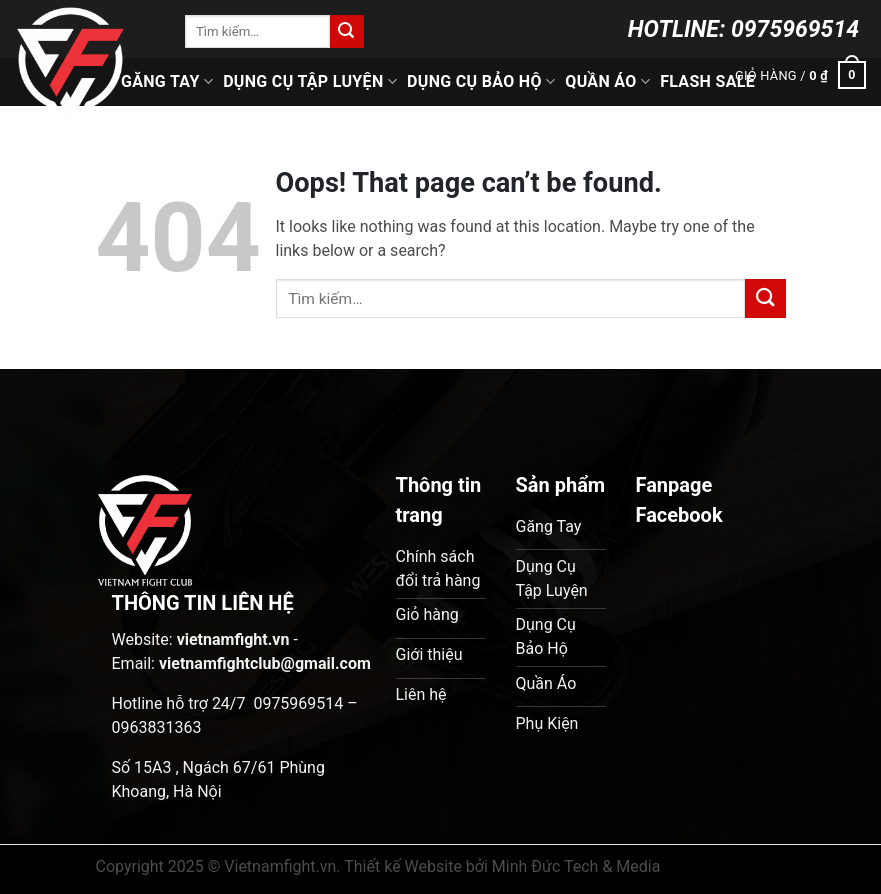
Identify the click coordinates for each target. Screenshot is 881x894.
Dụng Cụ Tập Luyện (310, 82)
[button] (800, 76)
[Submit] (347, 32)
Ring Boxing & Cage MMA (401, 129)
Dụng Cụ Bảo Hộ (481, 82)
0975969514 (795, 29)
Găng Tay (167, 82)
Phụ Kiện (552, 129)
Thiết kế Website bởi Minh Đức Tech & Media (502, 866)
